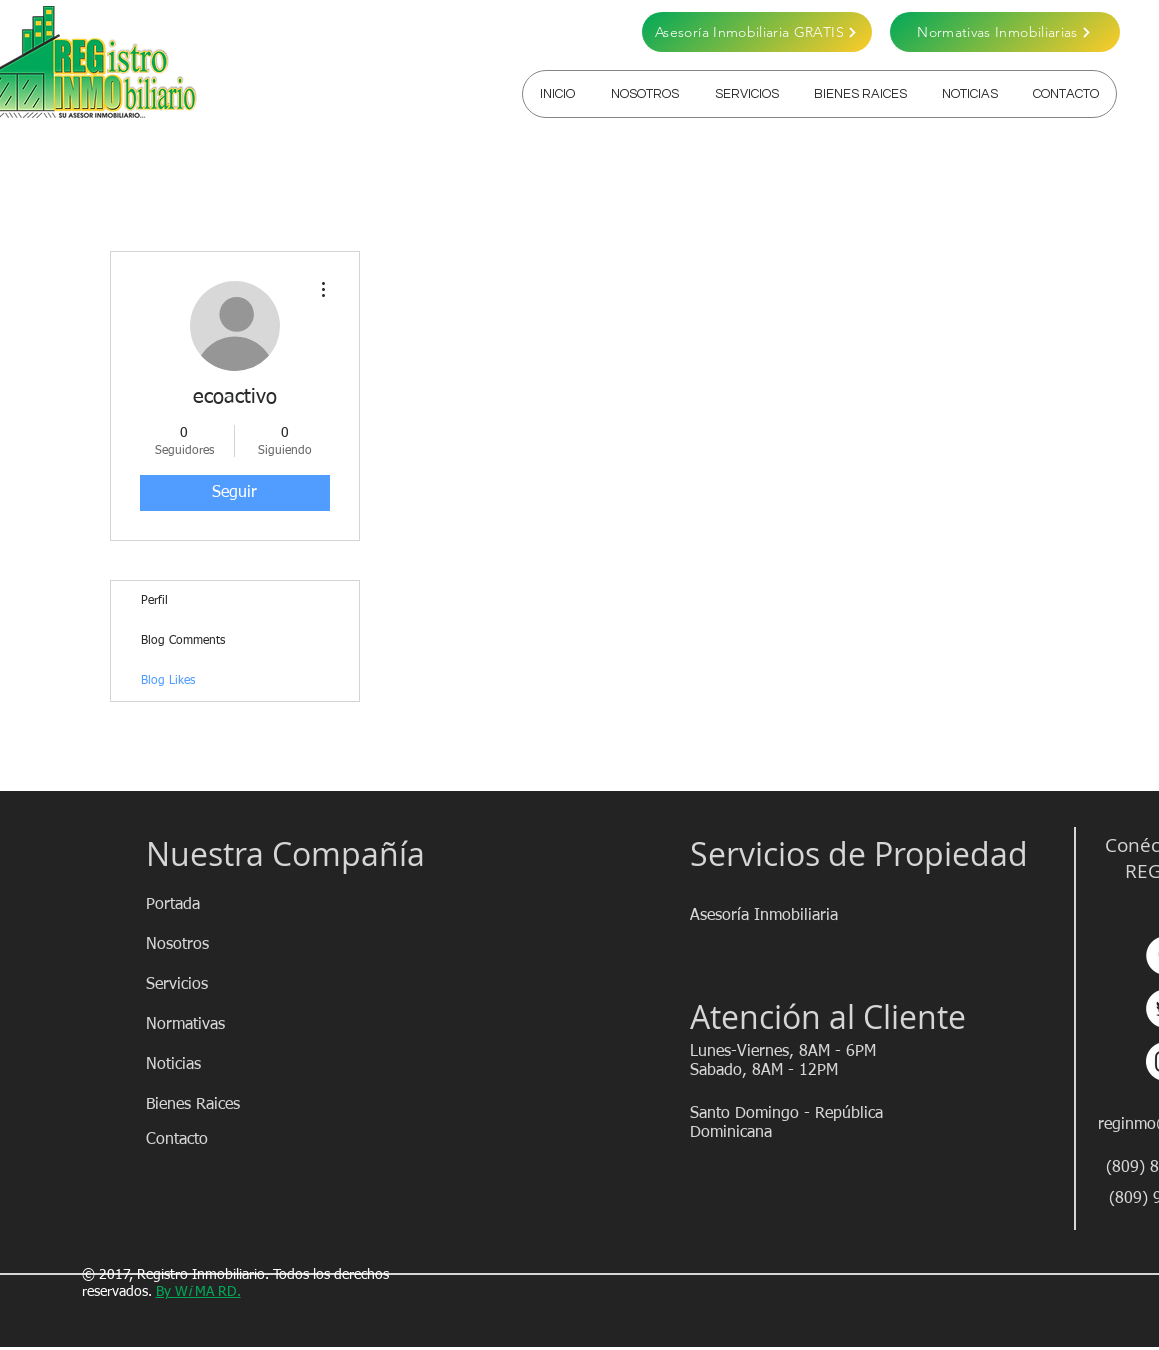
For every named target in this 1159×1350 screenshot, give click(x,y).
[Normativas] (217, 1025)
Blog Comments (183, 641)
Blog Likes (168, 681)
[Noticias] (217, 1065)
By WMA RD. (198, 1292)
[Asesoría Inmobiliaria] (765, 916)
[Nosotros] (217, 945)
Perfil (154, 601)
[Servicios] (217, 985)
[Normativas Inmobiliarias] (1005, 32)
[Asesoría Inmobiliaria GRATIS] (757, 32)
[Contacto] (217, 1140)
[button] (746, 94)
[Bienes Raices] (217, 1105)
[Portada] (217, 905)
